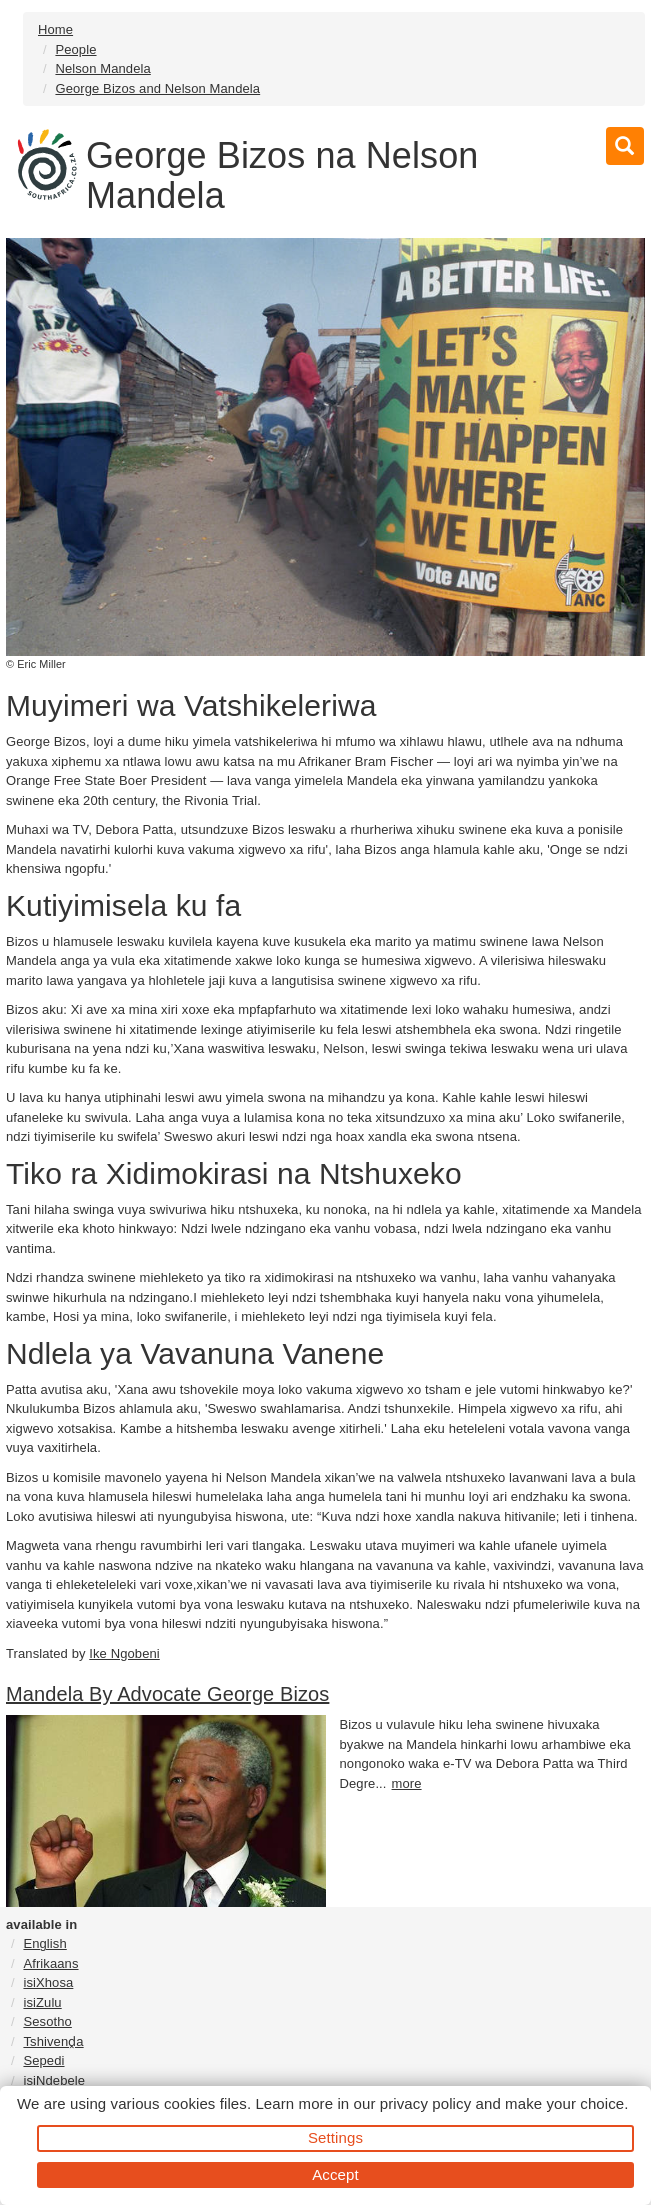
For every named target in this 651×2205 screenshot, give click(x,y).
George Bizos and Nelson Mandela (157, 88)
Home (55, 29)
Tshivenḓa (53, 2041)
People (75, 49)
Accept (335, 2174)
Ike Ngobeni (124, 1653)
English (44, 1943)
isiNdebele (54, 2080)
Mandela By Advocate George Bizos (167, 1694)
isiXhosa (48, 1982)
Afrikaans (50, 1963)
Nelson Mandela (102, 68)
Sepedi (43, 2060)
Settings (335, 2137)
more (407, 1783)
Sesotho (47, 2021)
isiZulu (42, 2002)
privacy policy (425, 2103)
